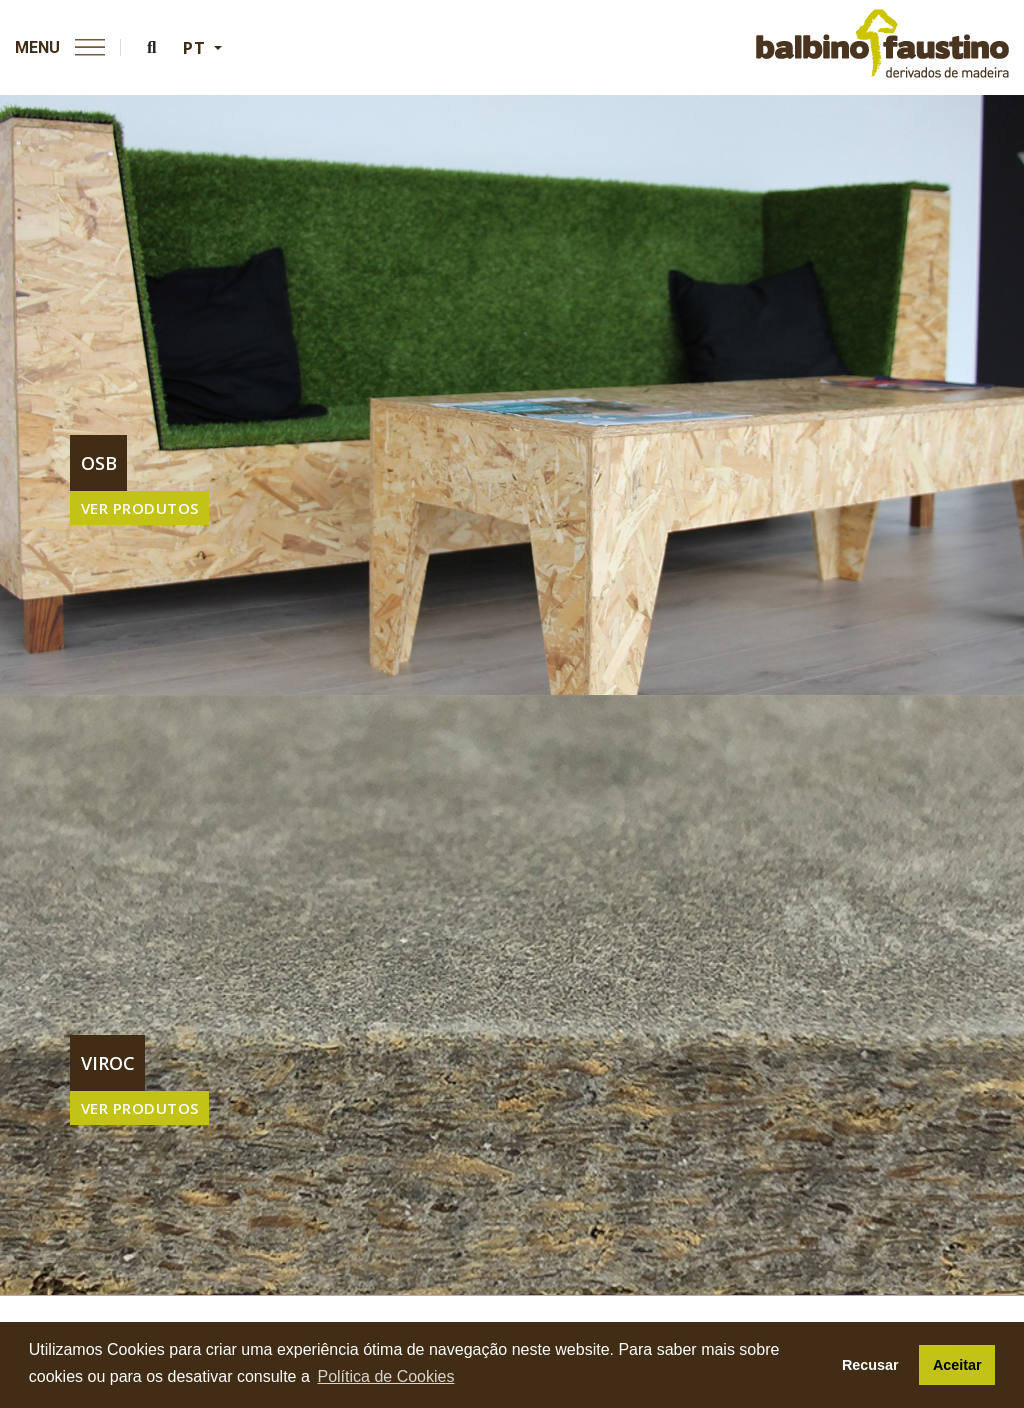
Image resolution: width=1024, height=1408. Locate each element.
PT (196, 48)
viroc (108, 1063)
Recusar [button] (870, 1365)
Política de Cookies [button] (385, 1376)
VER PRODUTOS (140, 508)
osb (99, 463)
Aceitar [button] (957, 1365)
